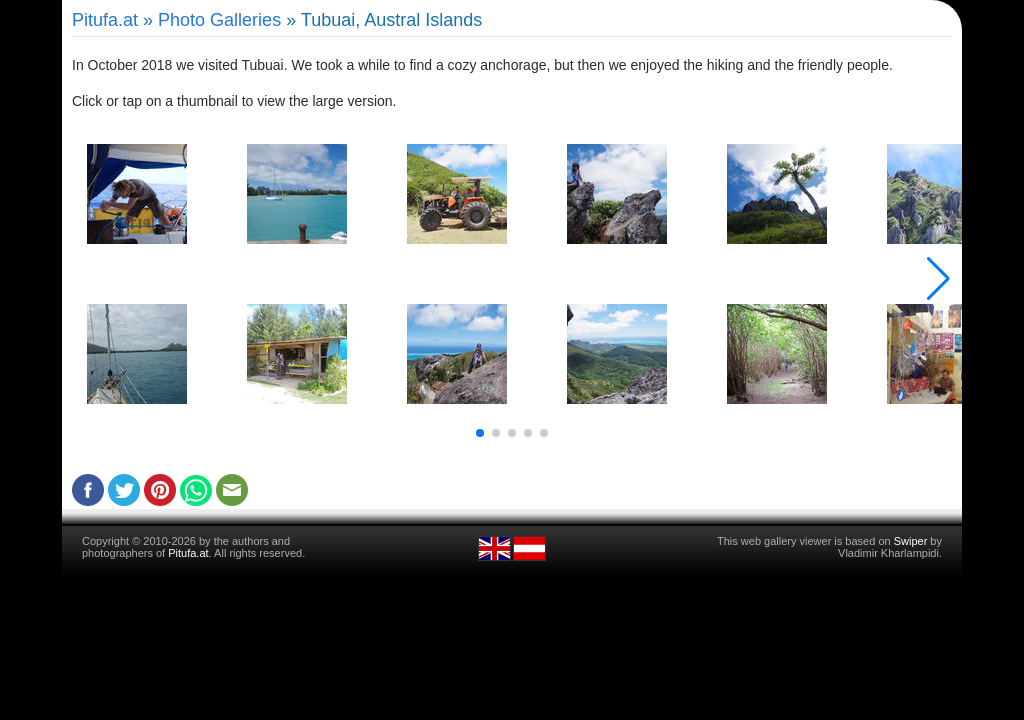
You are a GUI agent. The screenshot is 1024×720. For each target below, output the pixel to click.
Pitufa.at (105, 20)
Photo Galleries (219, 20)
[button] (480, 433)
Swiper (911, 541)
